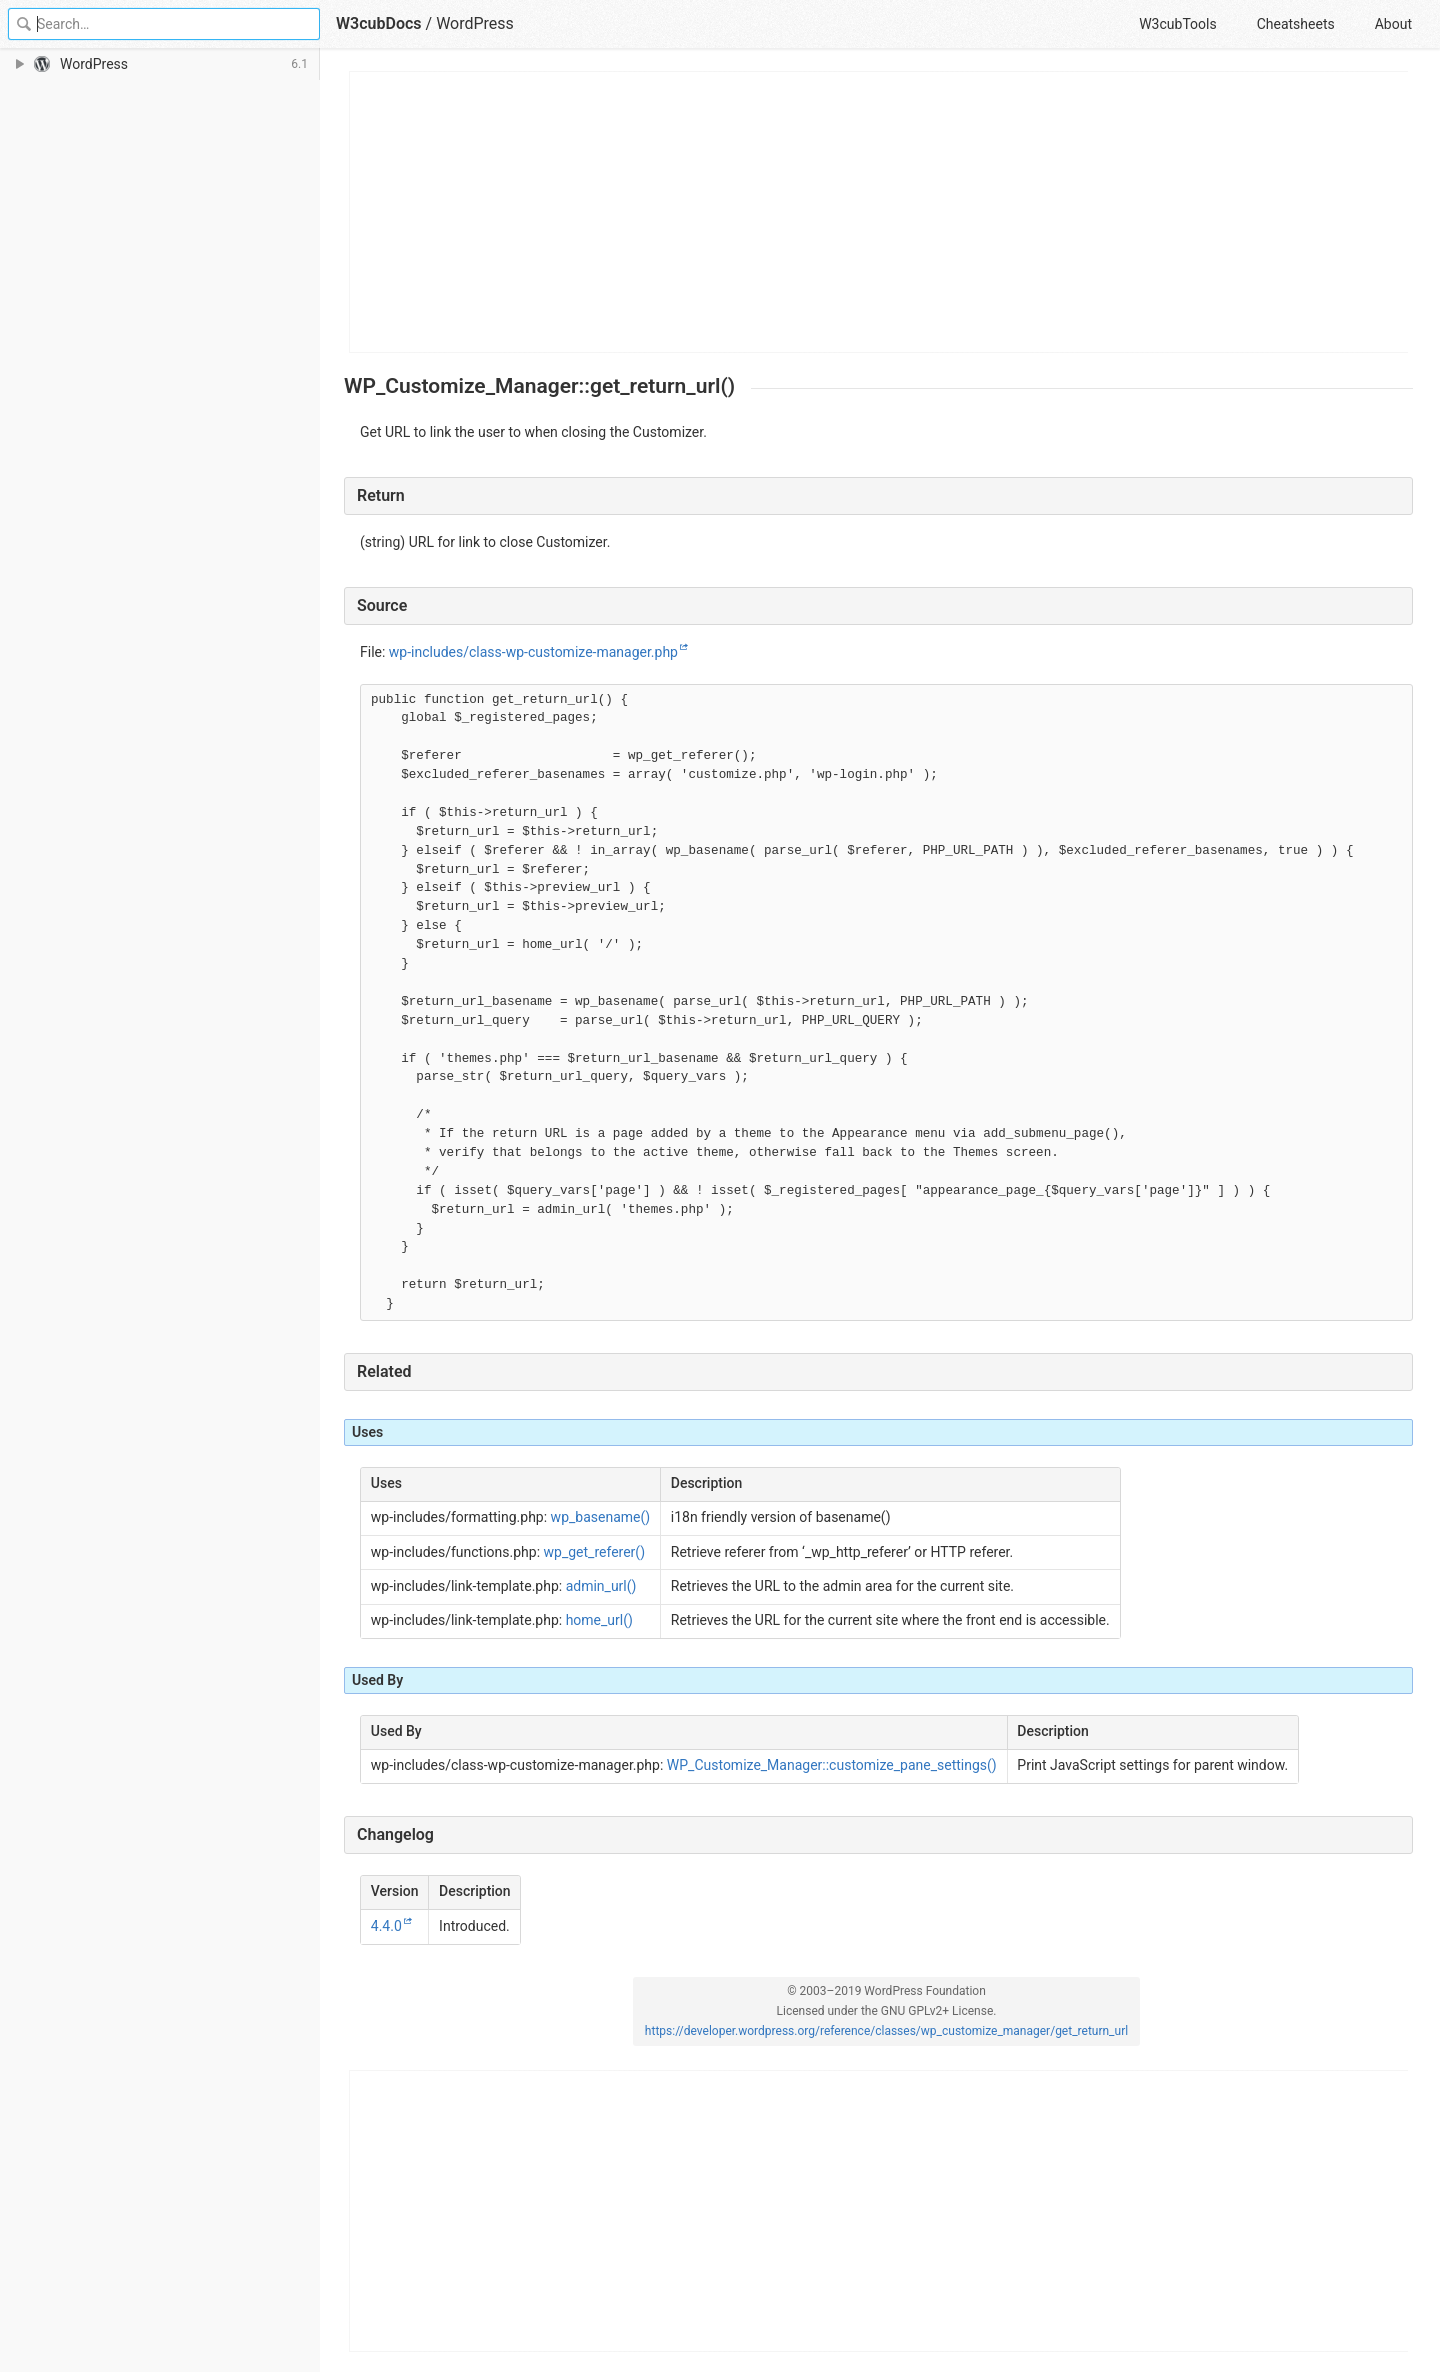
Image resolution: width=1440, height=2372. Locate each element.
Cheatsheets (1296, 24)
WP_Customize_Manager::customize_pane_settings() (832, 1765)
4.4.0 (386, 1926)
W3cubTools (1177, 24)
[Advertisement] (879, 212)
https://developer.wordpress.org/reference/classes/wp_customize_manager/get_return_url (886, 2031)
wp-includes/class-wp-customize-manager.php (533, 652)
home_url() (599, 1620)
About (1393, 24)
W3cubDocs (379, 23)
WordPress (475, 23)
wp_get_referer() (595, 1552)
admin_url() (601, 1586)
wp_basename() (601, 1517)
